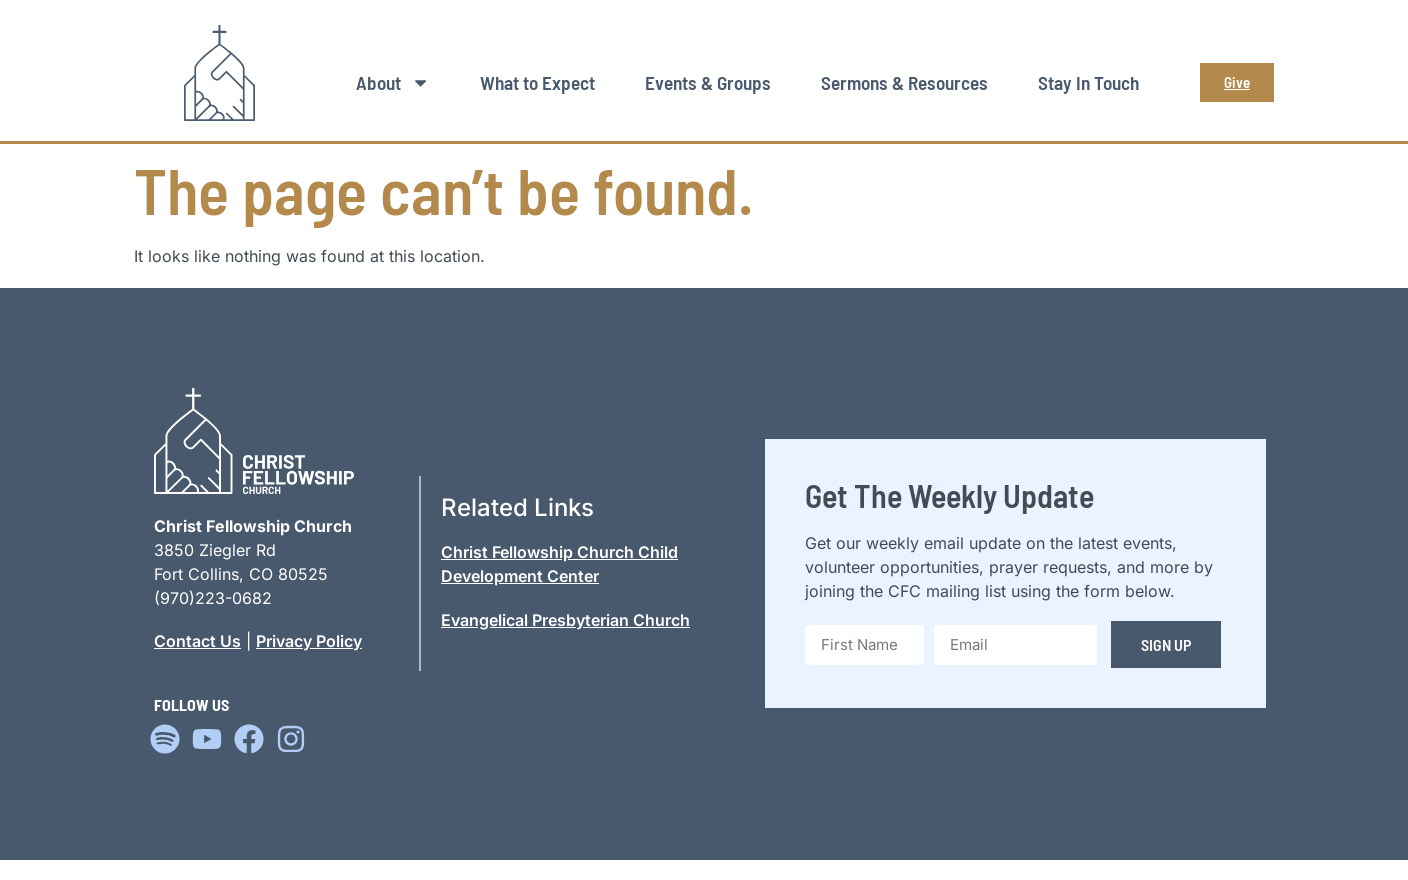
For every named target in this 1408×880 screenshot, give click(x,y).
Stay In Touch (1088, 82)
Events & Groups (708, 82)
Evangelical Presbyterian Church (565, 620)
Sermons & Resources (904, 82)
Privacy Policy (309, 641)
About (393, 82)
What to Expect (537, 82)
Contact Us (197, 641)
